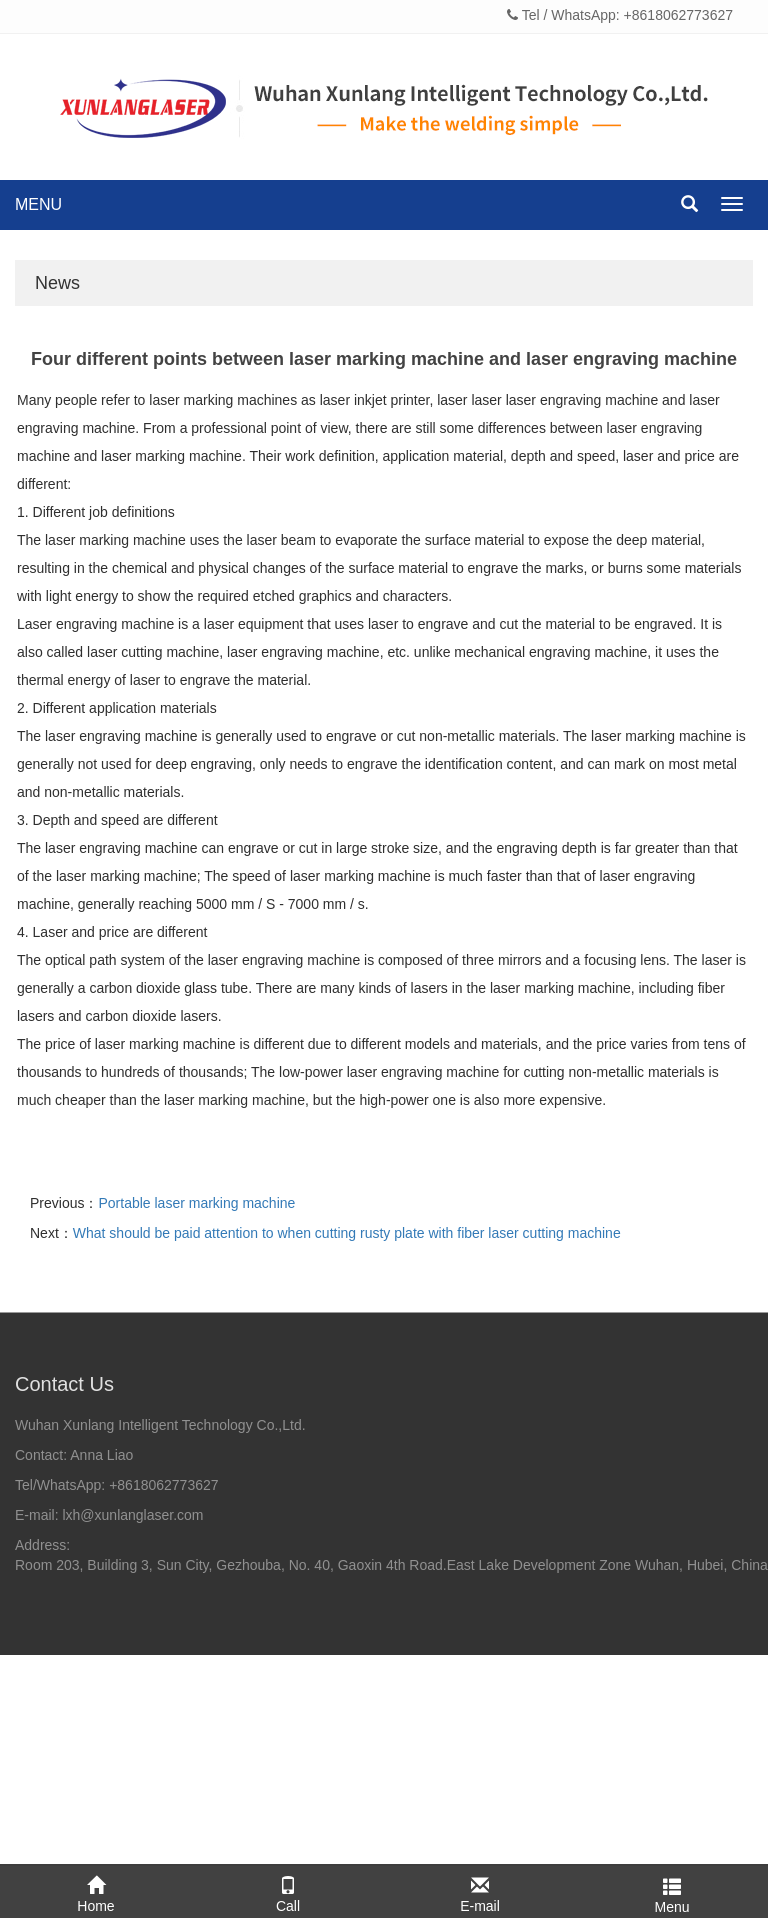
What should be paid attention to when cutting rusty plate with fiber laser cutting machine (347, 1233)
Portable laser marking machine (196, 1203)
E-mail (480, 1890)
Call (288, 1890)
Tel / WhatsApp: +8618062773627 (620, 15)
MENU (38, 204)
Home (96, 1890)
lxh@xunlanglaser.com (132, 1515)
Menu (672, 1891)
